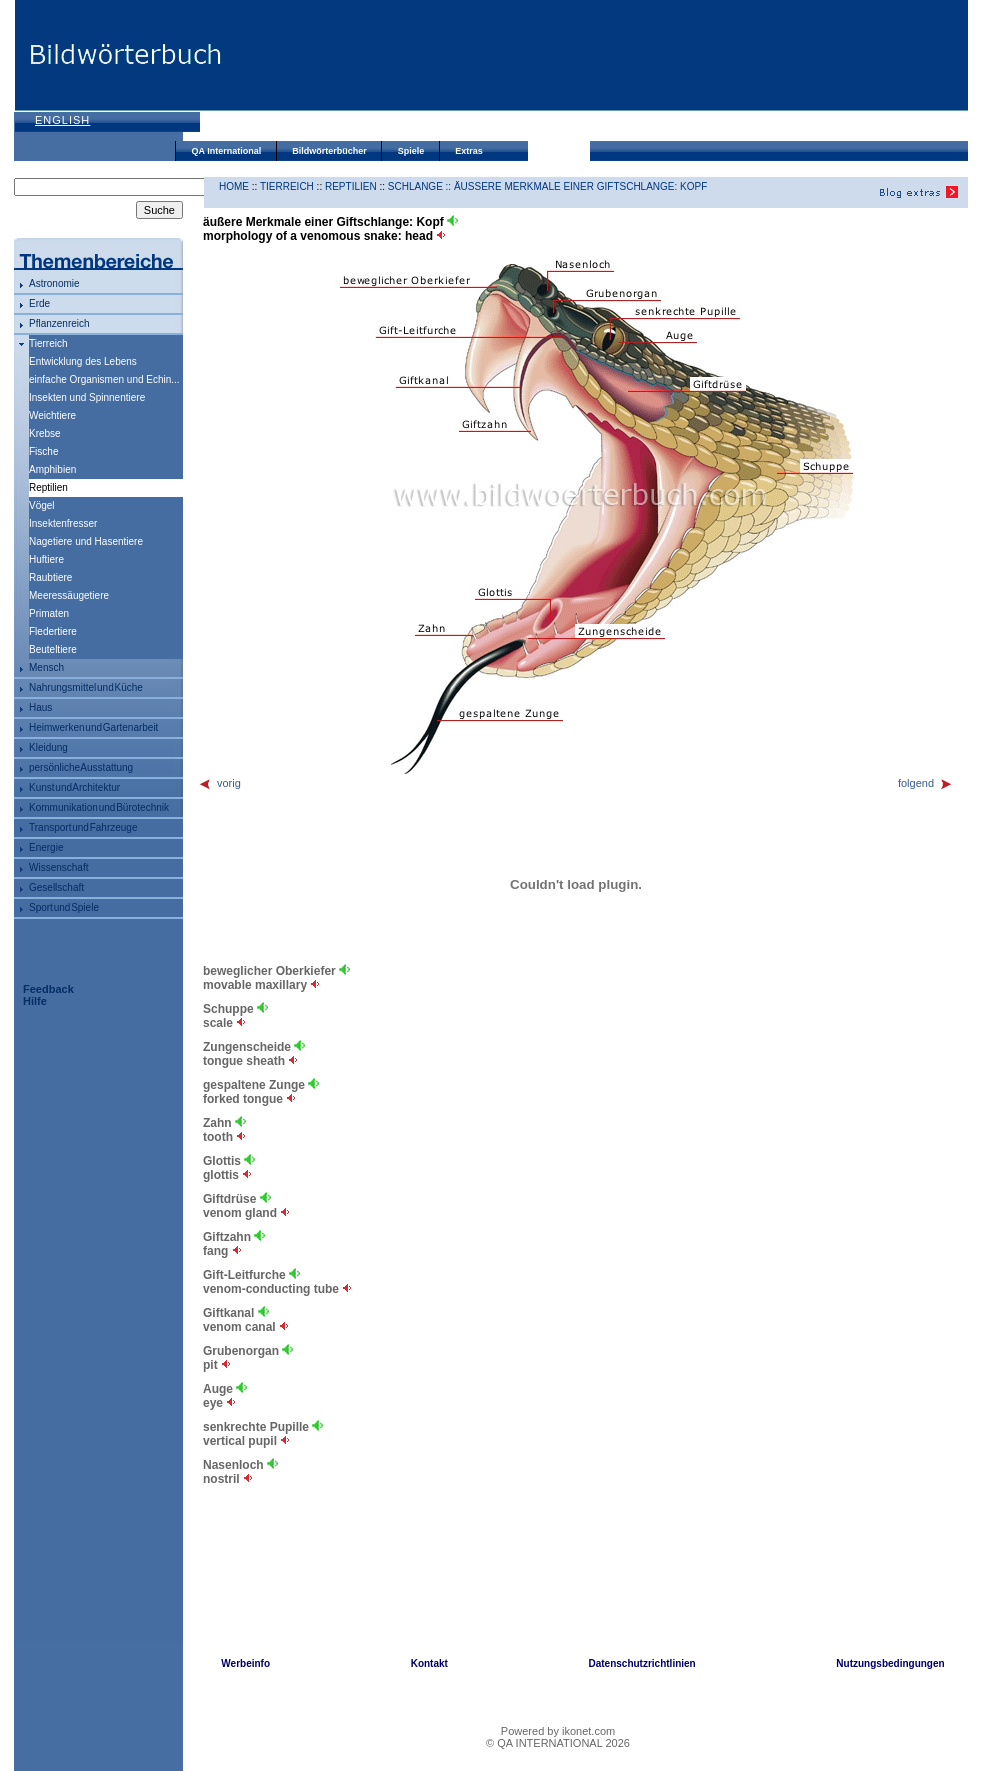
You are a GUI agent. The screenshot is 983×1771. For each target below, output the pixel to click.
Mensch (46, 667)
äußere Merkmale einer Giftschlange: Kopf (580, 186)
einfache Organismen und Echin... (104, 379)
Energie (46, 847)
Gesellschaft (56, 887)
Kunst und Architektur (74, 787)
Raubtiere (50, 577)
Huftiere (46, 559)
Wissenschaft (58, 867)
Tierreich (48, 343)
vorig (219, 783)
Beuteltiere (53, 649)
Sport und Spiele (64, 907)
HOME (234, 186)
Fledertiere (53, 631)
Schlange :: (421, 186)
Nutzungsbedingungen (890, 1663)
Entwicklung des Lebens (83, 361)
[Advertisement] (302, 72)
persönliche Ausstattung (81, 767)
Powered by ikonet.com (558, 1731)
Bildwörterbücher (329, 151)
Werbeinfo (245, 1663)
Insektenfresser (63, 523)
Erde (39, 303)
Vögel (42, 505)
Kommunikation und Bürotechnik (99, 807)
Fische (43, 451)
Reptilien (351, 186)
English (62, 120)
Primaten (49, 613)
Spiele (411, 151)
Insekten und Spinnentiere (87, 397)
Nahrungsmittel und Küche (86, 687)
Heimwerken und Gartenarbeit (93, 727)
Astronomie (54, 283)
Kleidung (48, 747)
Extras (469, 151)
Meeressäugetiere (69, 595)
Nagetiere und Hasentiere (86, 541)
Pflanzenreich (59, 323)
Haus (40, 707)
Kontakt (429, 1663)
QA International (227, 151)
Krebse (45, 433)
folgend (925, 783)
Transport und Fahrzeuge (83, 827)
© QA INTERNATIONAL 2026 (558, 1743)
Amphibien (52, 469)
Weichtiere (52, 415)
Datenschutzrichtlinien (641, 1663)
